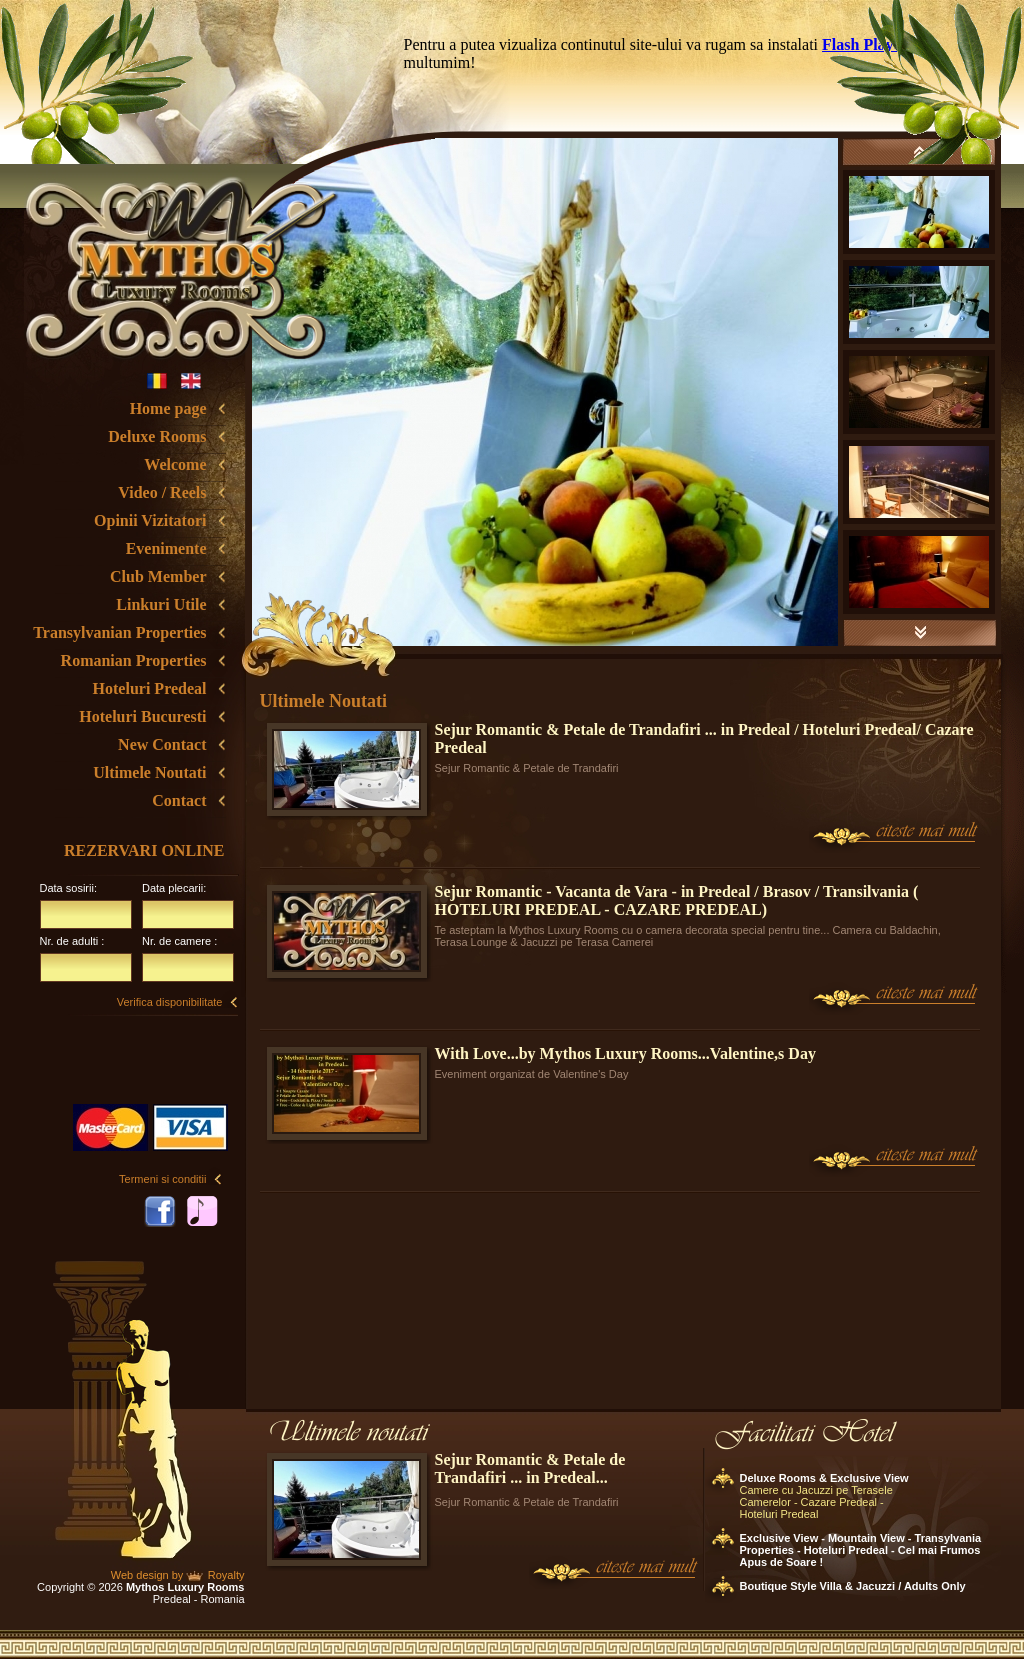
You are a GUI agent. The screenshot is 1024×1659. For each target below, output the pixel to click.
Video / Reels (162, 492)
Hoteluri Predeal (150, 688)
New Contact (162, 744)
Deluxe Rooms (157, 436)
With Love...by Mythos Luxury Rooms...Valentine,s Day (625, 1053)
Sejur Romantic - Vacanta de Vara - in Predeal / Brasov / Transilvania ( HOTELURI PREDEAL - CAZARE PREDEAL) (677, 900)
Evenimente (166, 548)
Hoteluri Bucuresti (142, 716)
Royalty (226, 1575)
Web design (140, 1575)
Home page (168, 408)
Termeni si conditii (162, 1179)
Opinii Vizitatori (150, 520)
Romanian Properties (134, 660)
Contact (179, 800)
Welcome (175, 464)
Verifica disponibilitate (170, 1002)
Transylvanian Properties (119, 632)
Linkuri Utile (161, 604)
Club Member (158, 576)
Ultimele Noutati (149, 772)
